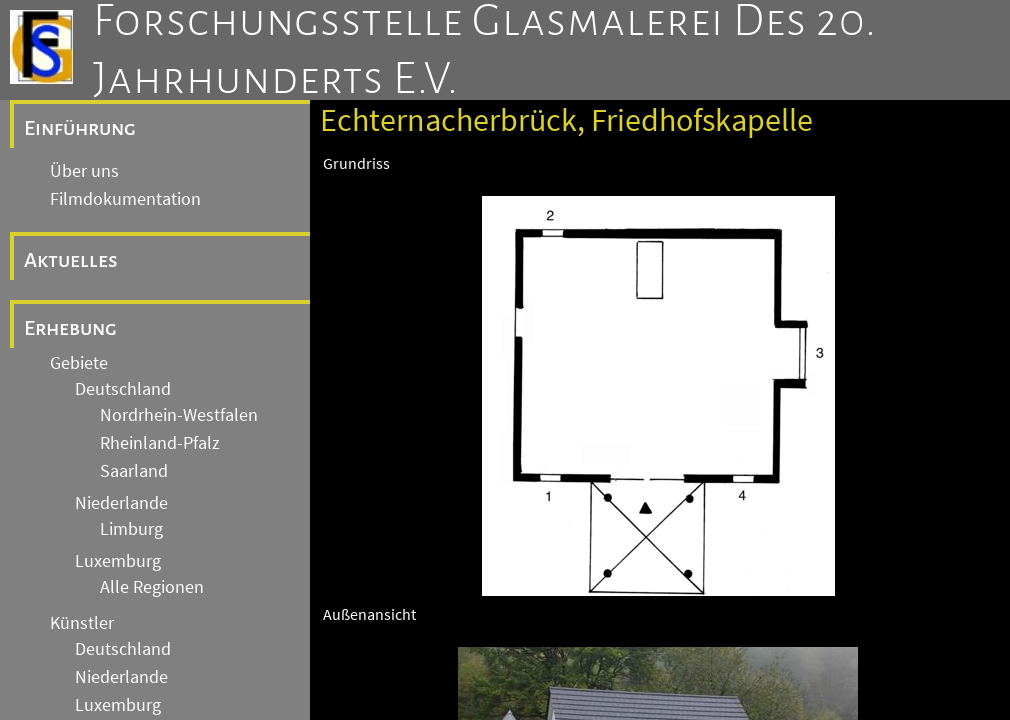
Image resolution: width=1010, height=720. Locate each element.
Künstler (82, 623)
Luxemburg (118, 561)
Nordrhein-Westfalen (179, 415)
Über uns (84, 171)
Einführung (80, 128)
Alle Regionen (152, 587)
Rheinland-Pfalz (160, 443)
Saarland (134, 471)
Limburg (131, 529)
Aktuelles (71, 260)
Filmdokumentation (125, 199)
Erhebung (70, 328)
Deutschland (123, 389)
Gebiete (79, 363)
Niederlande (121, 503)
